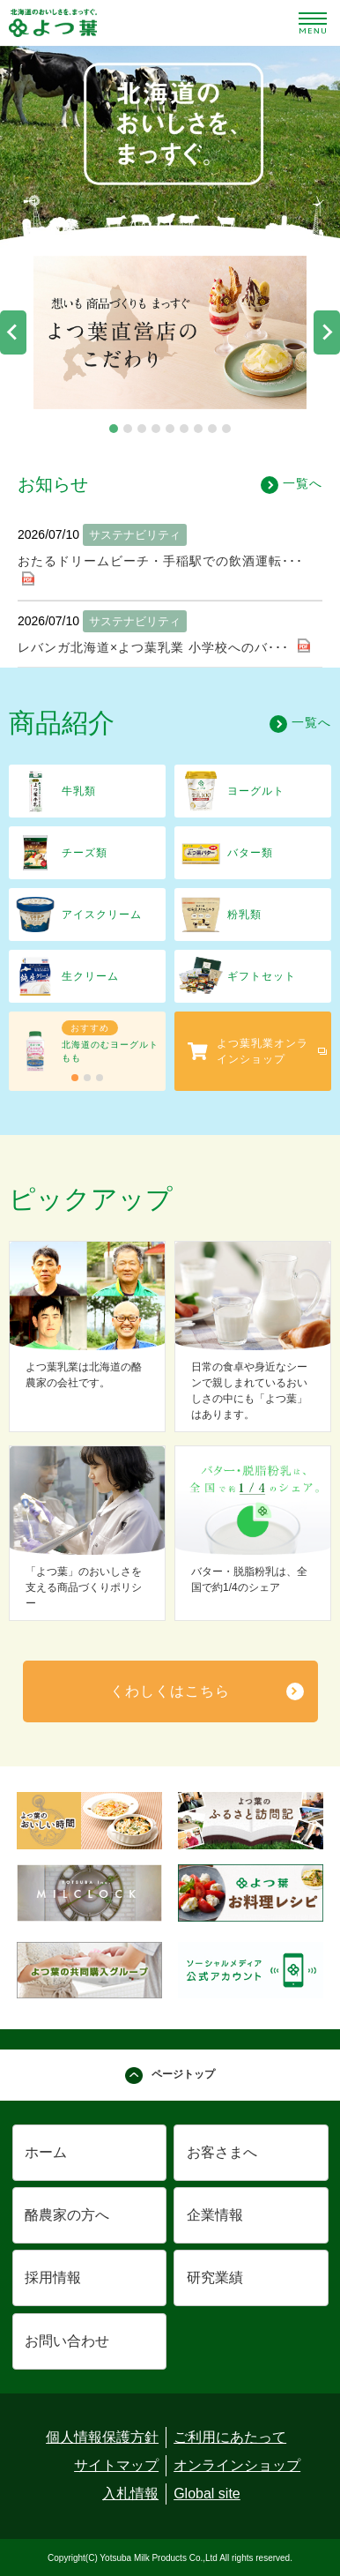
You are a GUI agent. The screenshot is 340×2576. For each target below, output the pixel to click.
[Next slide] (327, 332)
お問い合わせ (67, 2340)
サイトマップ (116, 2465)
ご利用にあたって (230, 2437)
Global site (207, 2493)
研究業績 (215, 2277)
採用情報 (53, 2277)
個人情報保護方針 (102, 2437)
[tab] (113, 428)
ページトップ (169, 2075)
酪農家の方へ (67, 2214)
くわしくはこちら (170, 1691)
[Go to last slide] (13, 332)
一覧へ (291, 485)
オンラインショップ (237, 2465)
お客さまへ (222, 2152)
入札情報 (130, 2493)
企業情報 (215, 2214)
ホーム (46, 2152)
